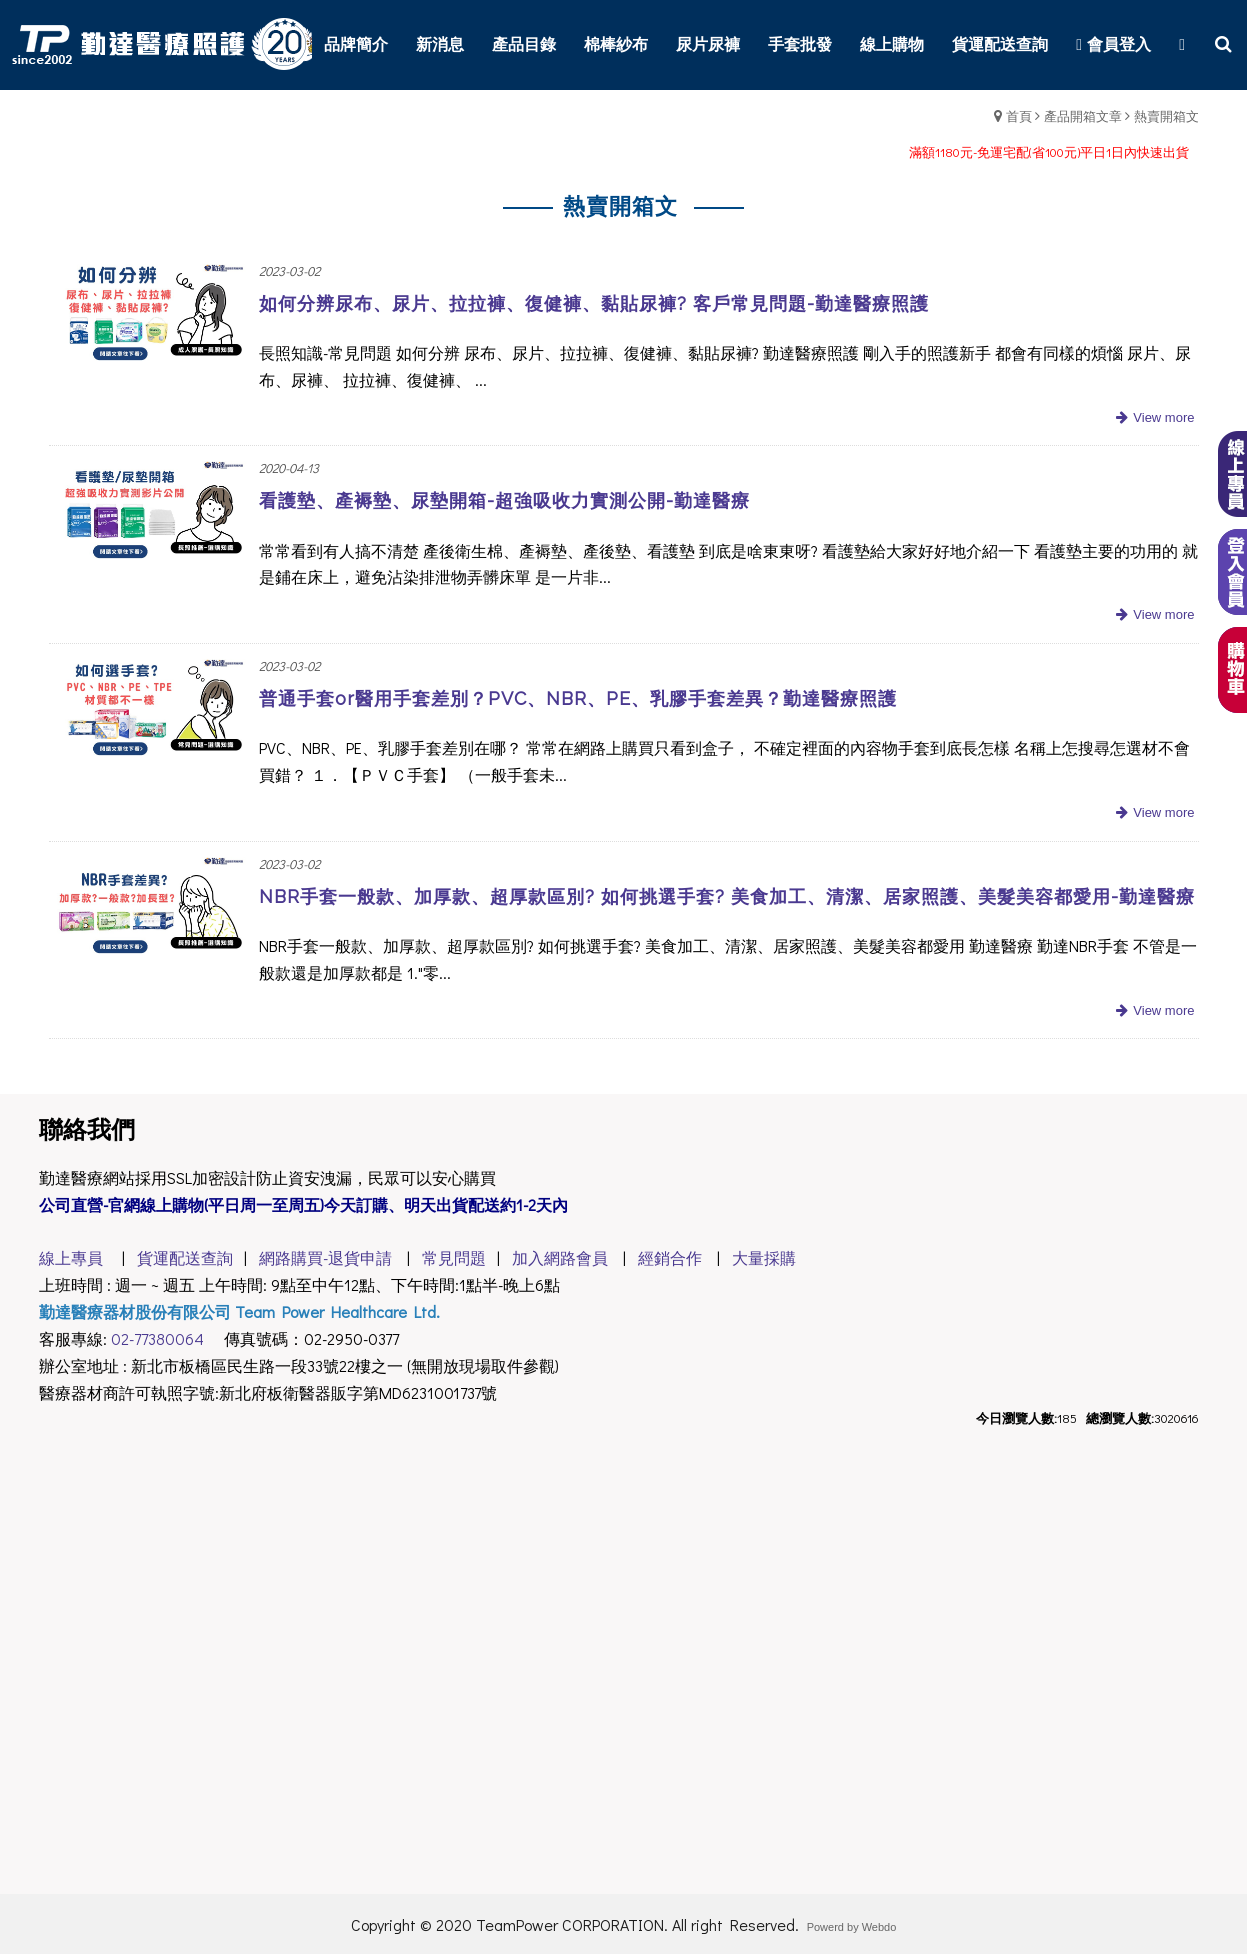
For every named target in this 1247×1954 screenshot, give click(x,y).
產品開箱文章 (1083, 115)
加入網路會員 (560, 1257)
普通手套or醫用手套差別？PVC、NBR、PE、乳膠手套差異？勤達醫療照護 (578, 698)
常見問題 (454, 1257)
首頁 (1019, 115)
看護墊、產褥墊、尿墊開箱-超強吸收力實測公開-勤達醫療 (504, 500)
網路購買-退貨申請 (325, 1257)
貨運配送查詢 (181, 1257)
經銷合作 (670, 1257)
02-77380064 (157, 1338)
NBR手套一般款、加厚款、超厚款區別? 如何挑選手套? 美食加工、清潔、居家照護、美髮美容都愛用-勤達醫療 (727, 896)
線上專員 (71, 1257)
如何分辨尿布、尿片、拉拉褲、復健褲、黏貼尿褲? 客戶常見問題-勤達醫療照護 (594, 303)
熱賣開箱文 (1166, 115)
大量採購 (764, 1257)
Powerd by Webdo (852, 1927)
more (1152, 418)
